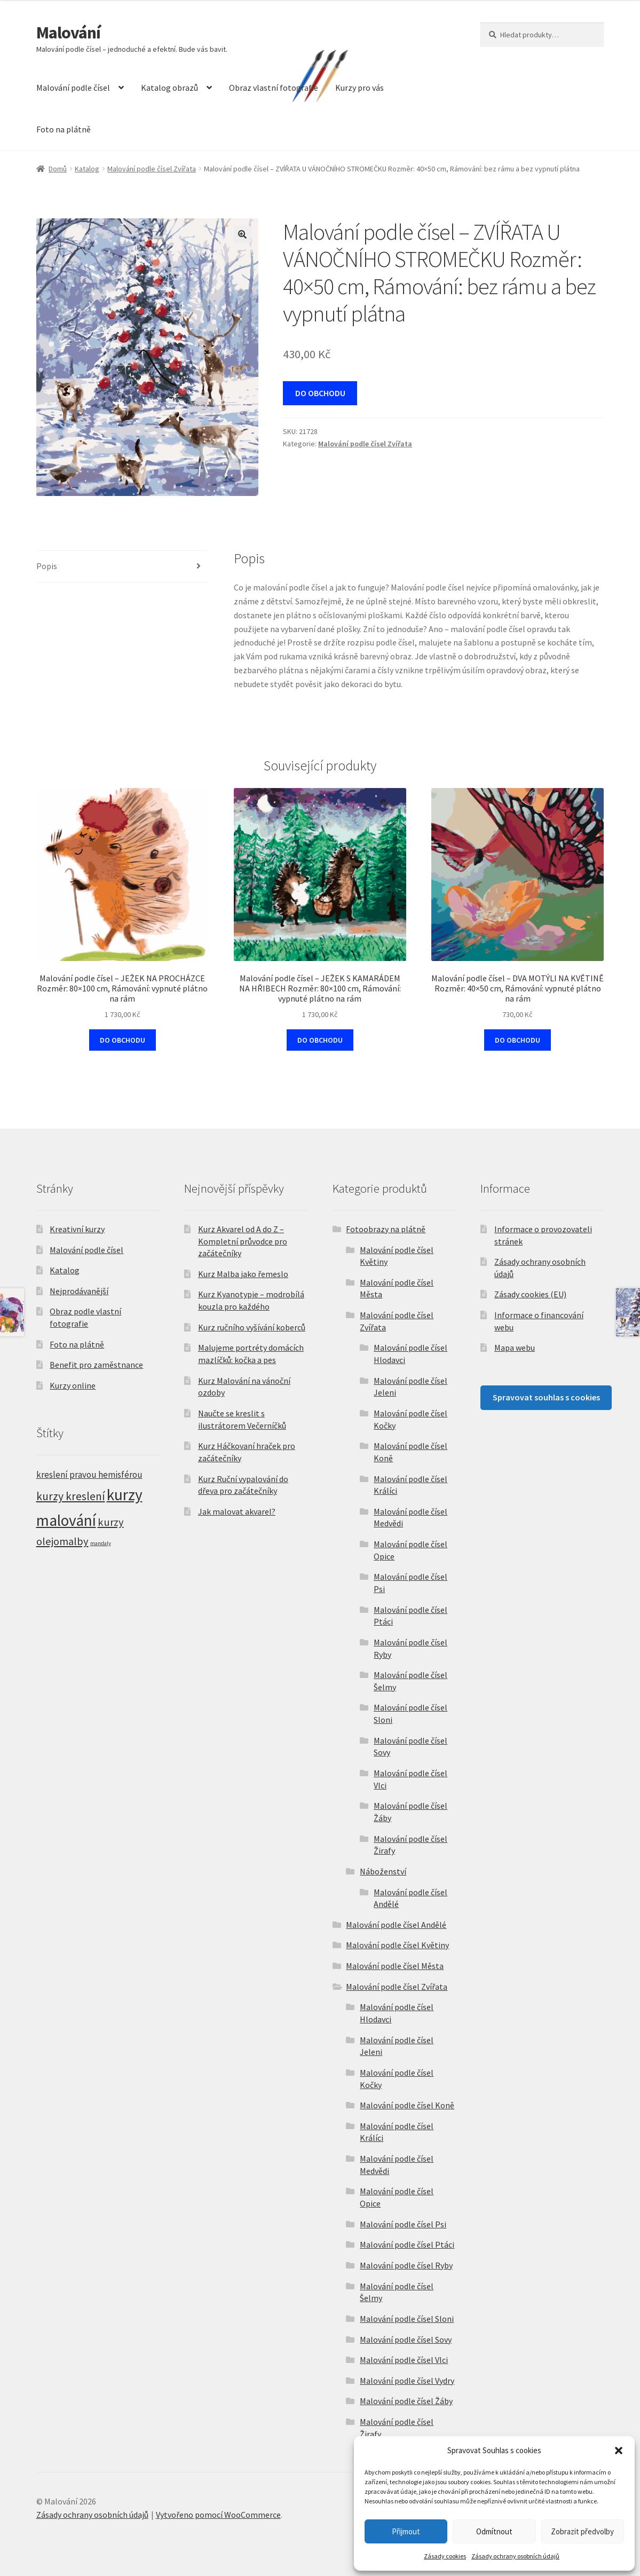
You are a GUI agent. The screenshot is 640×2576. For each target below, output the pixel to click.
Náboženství (383, 1871)
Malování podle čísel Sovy (406, 2339)
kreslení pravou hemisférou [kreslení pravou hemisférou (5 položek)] (89, 1474)
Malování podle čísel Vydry (407, 2380)
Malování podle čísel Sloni (407, 2318)
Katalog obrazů (169, 87)
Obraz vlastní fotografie (273, 87)
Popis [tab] (46, 566)
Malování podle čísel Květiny (397, 1945)
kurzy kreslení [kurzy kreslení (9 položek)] (70, 1496)
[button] (618, 2450)
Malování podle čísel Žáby (406, 2401)
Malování (68, 32)
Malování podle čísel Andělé (396, 1924)
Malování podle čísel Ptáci (407, 2244)
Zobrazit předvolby (582, 2531)
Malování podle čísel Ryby (406, 2265)
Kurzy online (73, 1385)
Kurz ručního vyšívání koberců (251, 1327)
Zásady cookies (445, 2556)
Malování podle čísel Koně (407, 2105)
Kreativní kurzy (77, 1229)
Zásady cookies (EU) (530, 1294)
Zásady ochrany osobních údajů (515, 2556)
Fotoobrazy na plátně (385, 1229)
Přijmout (406, 2531)
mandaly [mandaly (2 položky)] (100, 1543)
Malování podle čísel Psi (403, 2224)
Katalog (87, 169)
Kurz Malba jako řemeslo (243, 1274)
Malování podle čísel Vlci (404, 2359)
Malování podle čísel (73, 87)
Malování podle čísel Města (395, 1965)
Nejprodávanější (79, 1291)
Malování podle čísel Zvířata (151, 169)
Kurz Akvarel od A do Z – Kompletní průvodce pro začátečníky (242, 1241)
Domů (58, 169)
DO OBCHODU (320, 393)
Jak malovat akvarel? (236, 1511)
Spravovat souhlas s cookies (546, 1397)
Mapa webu (514, 1347)
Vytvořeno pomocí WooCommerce (218, 2514)
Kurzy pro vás (359, 87)
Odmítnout (494, 2531)
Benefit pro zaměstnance (96, 1364)
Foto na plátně (63, 129)
